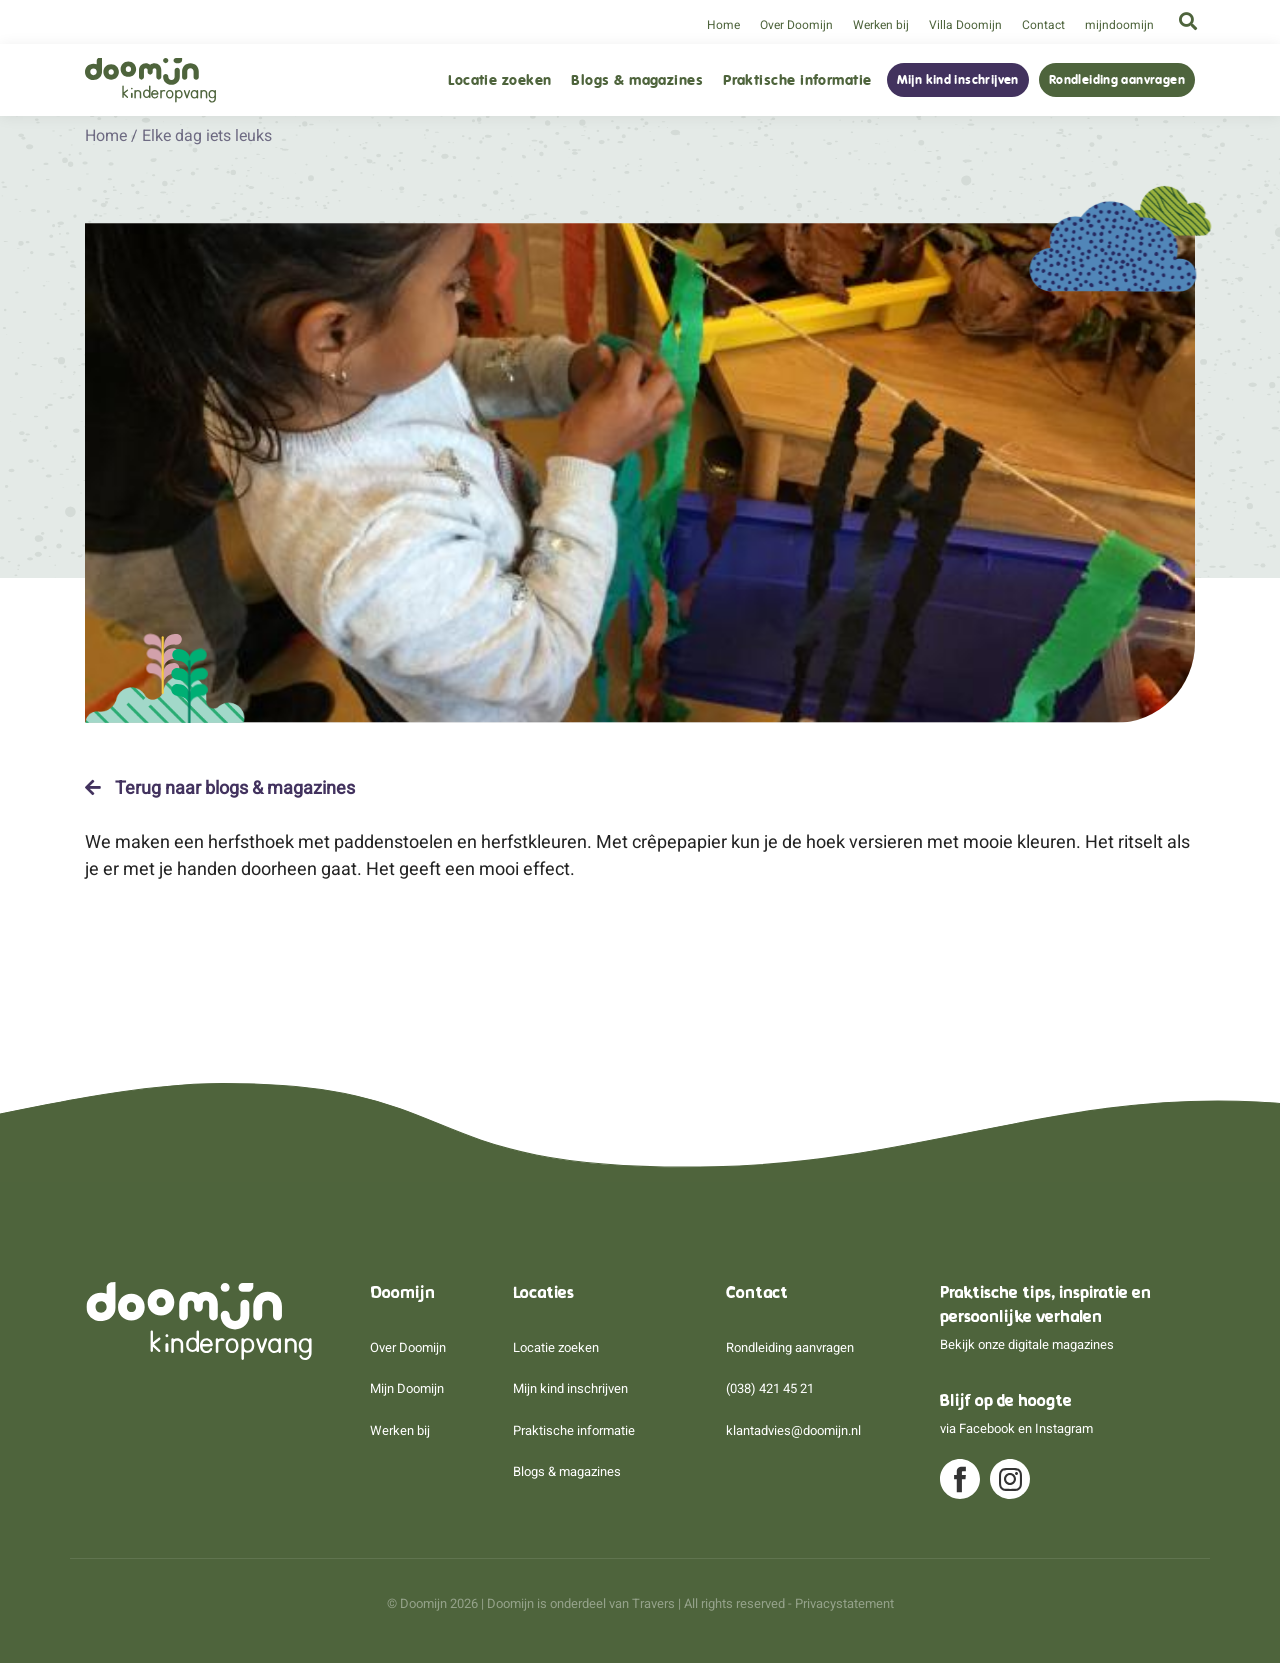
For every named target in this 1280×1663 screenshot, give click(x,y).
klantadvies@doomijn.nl (793, 1430)
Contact (1043, 25)
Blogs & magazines (637, 80)
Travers (653, 1603)
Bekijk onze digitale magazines (1027, 1344)
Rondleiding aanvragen (1117, 80)
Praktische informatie (797, 80)
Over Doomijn (796, 25)
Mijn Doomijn (407, 1388)
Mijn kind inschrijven (958, 80)
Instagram (1064, 1428)
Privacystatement (844, 1603)
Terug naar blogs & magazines (220, 788)
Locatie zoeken (499, 80)
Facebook (987, 1428)
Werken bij (881, 25)
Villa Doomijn (965, 25)
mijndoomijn (1119, 25)
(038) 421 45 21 (770, 1388)
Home (723, 25)
